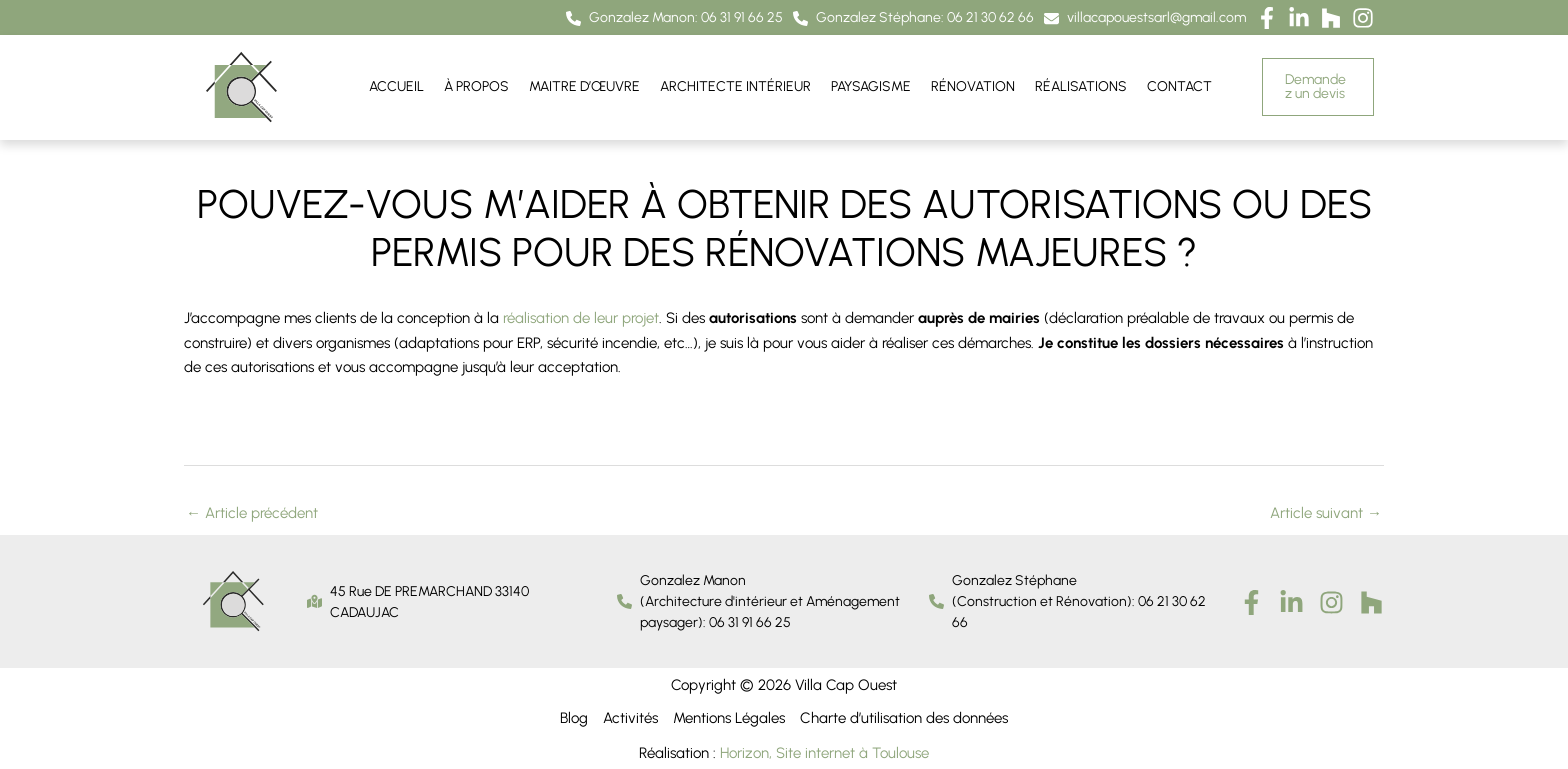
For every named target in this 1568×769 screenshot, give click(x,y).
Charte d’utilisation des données (904, 718)
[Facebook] (1251, 601)
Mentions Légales (729, 718)
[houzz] (1371, 601)
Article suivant (1326, 512)
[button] (674, 18)
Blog (574, 718)
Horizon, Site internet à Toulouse (824, 752)
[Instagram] (1331, 601)
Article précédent (252, 512)
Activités (630, 718)
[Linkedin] (1291, 601)
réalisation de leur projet (581, 318)
